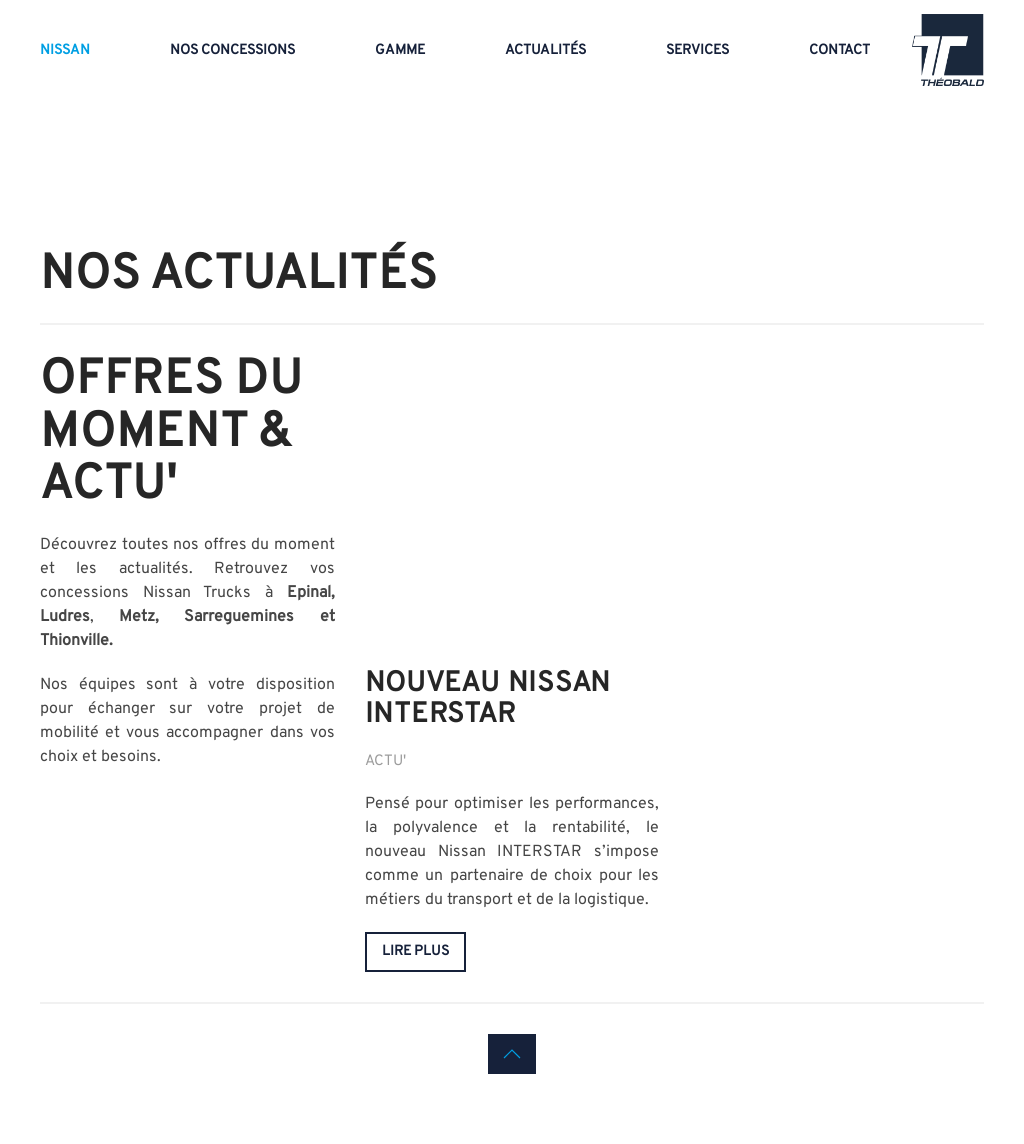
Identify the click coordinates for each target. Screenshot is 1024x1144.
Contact (839, 50)
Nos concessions (232, 50)
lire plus (415, 951)
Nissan (65, 50)
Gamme (400, 50)
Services (697, 50)
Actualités (545, 50)
